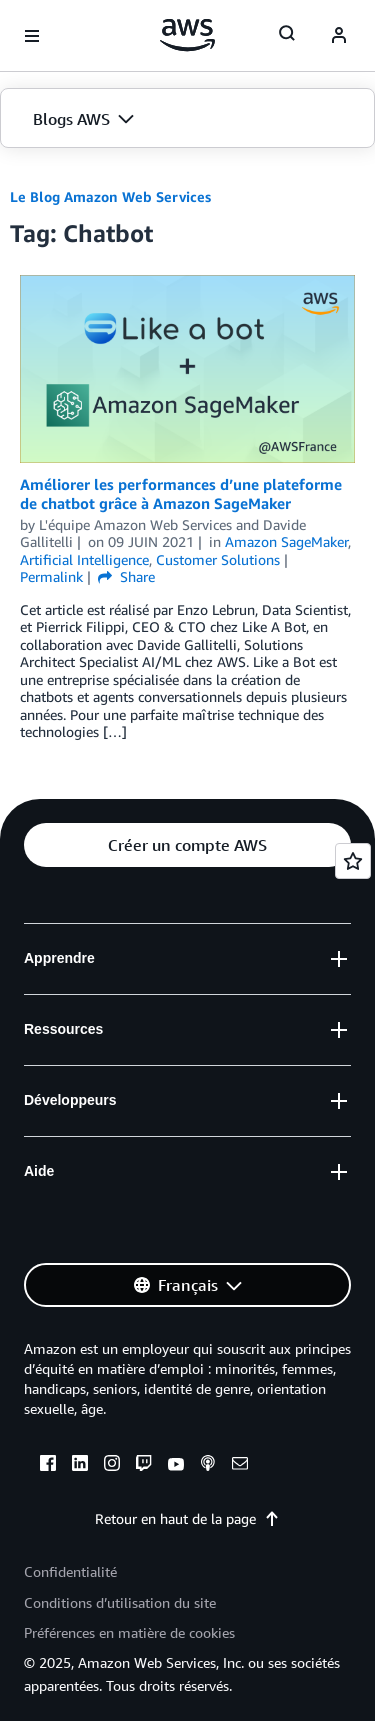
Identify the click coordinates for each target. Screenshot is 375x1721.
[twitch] (144, 1466)
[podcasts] (208, 1466)
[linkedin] (80, 1466)
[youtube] (176, 1466)
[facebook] (48, 1466)
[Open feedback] (353, 861)
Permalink (51, 576)
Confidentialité (70, 1571)
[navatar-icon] (339, 36)
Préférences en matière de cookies (129, 1632)
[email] (240, 1466)
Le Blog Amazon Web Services (110, 196)
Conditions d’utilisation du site (120, 1602)
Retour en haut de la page (187, 1518)
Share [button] (126, 576)
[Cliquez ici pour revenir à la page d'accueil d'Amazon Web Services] (187, 35)
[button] (187, 119)
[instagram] (112, 1466)
